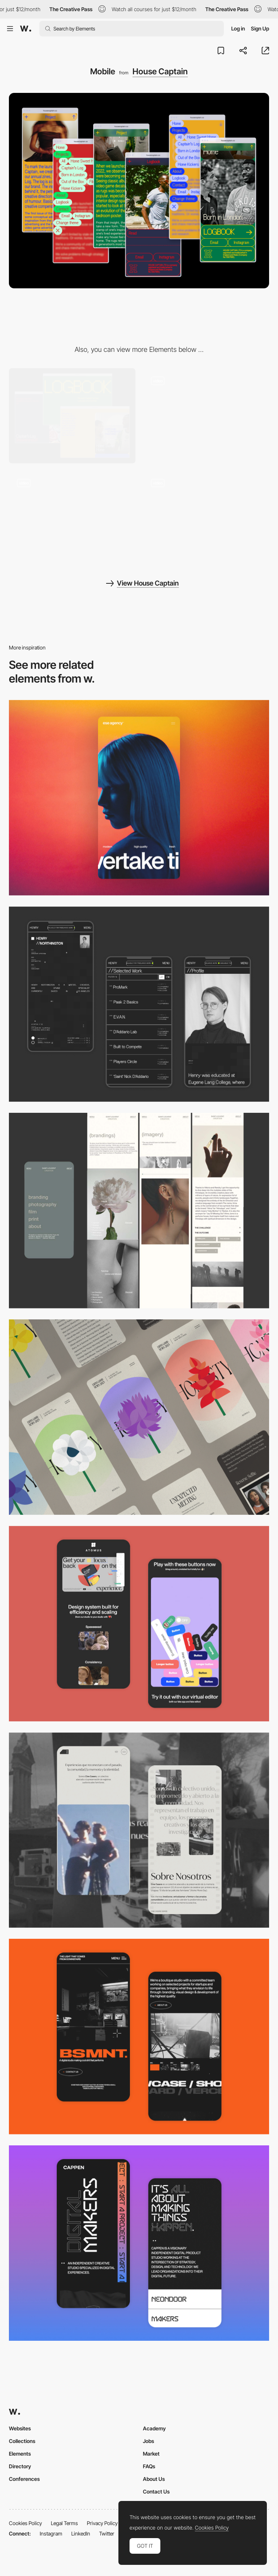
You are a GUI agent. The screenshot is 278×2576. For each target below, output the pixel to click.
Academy (154, 2428)
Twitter (106, 2533)
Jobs (148, 2441)
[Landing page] (72, 518)
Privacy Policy (102, 2523)
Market (151, 2453)
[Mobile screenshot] (139, 1004)
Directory (20, 2466)
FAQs (149, 2466)
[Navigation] (206, 415)
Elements (20, 2453)
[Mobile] (139, 797)
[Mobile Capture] (139, 2036)
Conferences (24, 2479)
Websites (20, 2428)
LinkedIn (80, 2533)
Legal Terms (64, 2523)
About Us (154, 2479)
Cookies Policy (25, 2523)
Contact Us (156, 2491)
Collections (22, 2441)
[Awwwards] (25, 29)
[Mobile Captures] (139, 1623)
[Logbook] (206, 518)
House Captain (160, 71)
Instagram (51, 2533)
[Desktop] (72, 415)
